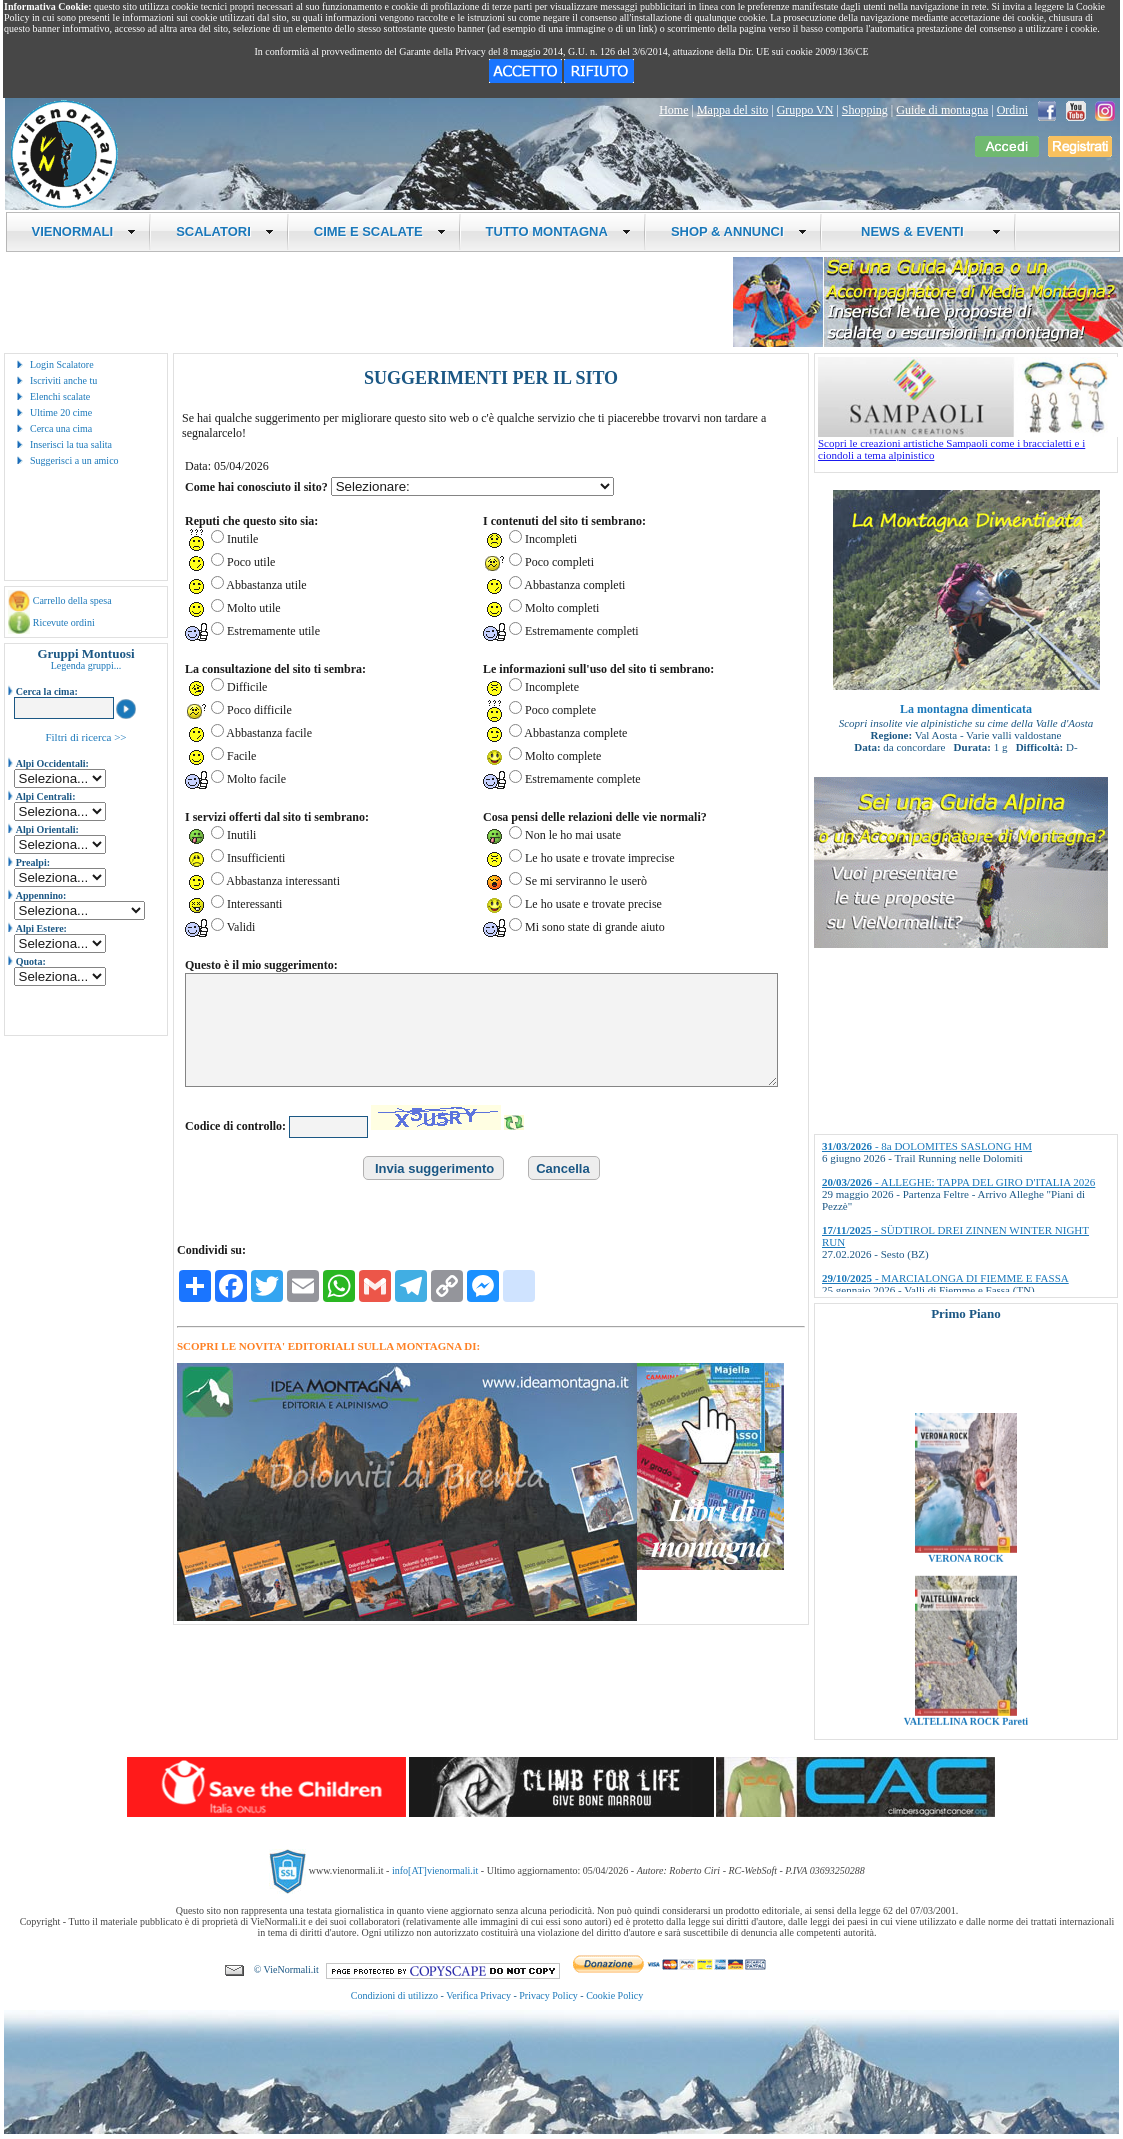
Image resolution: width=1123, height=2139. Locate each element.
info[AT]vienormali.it (435, 1870)
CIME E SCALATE (380, 231)
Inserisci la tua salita (71, 444)
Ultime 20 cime (61, 412)
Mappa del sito (732, 110)
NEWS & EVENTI (924, 231)
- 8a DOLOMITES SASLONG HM (927, 1146)
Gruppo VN (805, 110)
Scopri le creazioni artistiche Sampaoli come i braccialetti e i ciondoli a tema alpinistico (968, 444)
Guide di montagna (942, 110)
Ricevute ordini (64, 622)
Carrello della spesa (72, 600)
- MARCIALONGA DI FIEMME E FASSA (945, 1278)
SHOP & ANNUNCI (739, 231)
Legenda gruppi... (86, 665)
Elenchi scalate (60, 396)
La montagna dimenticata (966, 709)
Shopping (865, 110)
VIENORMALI (84, 231)
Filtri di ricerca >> (85, 737)
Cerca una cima (61, 428)
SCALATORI (225, 231)
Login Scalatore (62, 364)
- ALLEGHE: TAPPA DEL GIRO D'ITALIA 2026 (958, 1182)
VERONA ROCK (965, 1599)
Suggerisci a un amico (74, 460)
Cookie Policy (614, 1995)
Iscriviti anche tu (63, 380)
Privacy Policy (548, 1995)
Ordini (1012, 110)
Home (673, 110)
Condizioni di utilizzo (394, 1995)
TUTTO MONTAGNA (558, 231)
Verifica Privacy (478, 1995)
